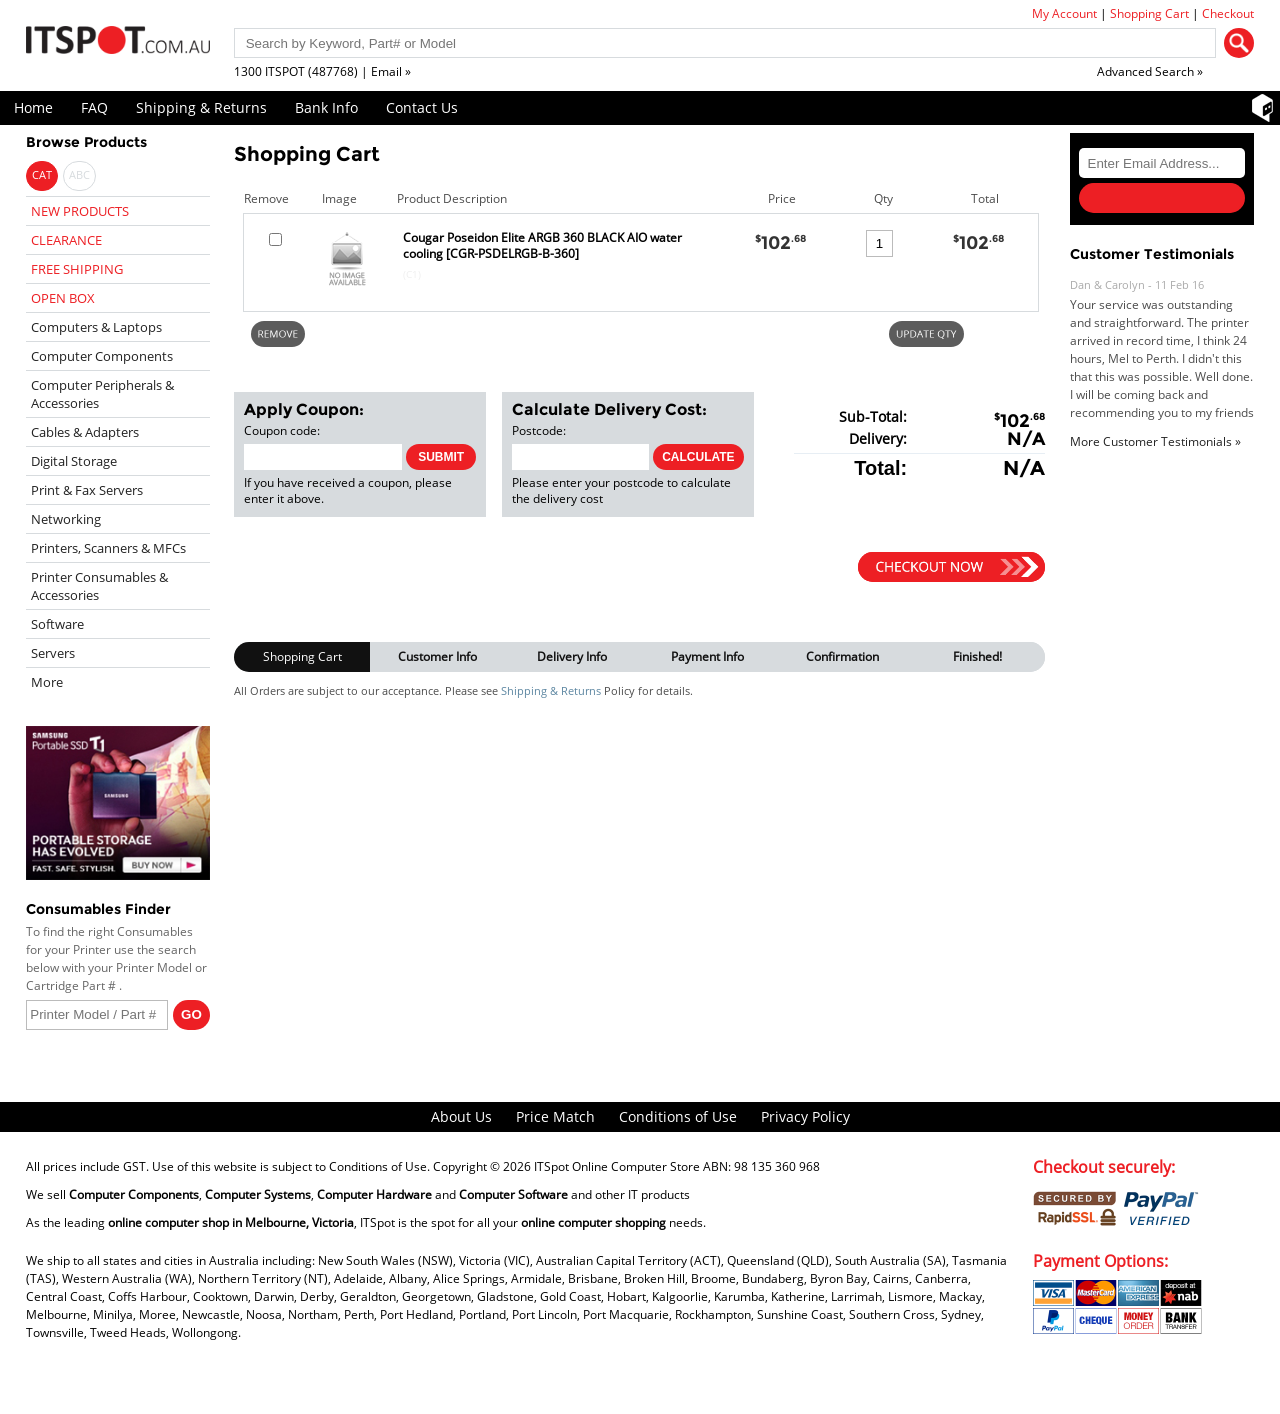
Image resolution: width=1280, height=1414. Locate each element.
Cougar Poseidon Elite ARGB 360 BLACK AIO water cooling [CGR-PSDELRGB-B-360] (542, 246)
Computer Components (102, 356)
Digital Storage (74, 461)
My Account (1064, 13)
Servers (53, 653)
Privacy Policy (805, 1116)
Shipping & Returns (201, 107)
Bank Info (326, 107)
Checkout (1228, 13)
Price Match (555, 1116)
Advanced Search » (1150, 71)
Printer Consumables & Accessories (99, 586)
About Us (461, 1116)
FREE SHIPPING (77, 269)
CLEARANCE (66, 240)
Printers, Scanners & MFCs (108, 548)
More (47, 682)
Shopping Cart (1149, 13)
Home (33, 107)
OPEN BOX (63, 298)
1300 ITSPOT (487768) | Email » (322, 71)
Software (57, 624)
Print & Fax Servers (87, 490)
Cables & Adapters (85, 432)
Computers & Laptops (96, 327)
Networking (66, 519)
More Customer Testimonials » (1155, 441)
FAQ (94, 107)
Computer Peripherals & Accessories (102, 394)
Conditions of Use (678, 1116)
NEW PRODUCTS (80, 211)
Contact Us (422, 107)
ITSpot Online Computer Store (617, 1166)
